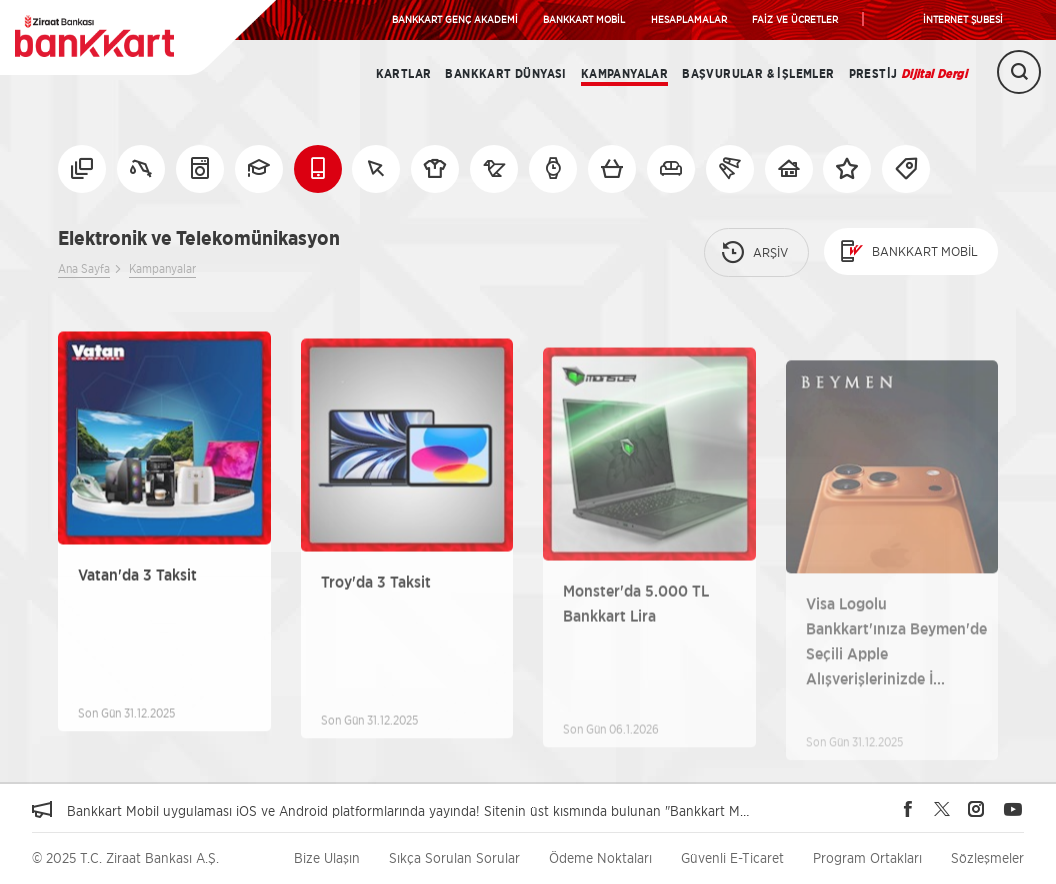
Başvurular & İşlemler (758, 74)
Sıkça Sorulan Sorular (454, 857)
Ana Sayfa (84, 268)
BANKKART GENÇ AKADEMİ (455, 19)
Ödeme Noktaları (600, 857)
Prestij (908, 74)
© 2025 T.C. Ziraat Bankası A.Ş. (125, 857)
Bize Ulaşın (327, 857)
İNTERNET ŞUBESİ (963, 19)
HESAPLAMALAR (689, 19)
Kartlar (404, 74)
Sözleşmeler (987, 857)
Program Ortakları (867, 857)
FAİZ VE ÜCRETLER (795, 19)
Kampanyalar (624, 74)
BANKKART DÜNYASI (505, 74)
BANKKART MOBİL (584, 19)
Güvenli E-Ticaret (732, 857)
